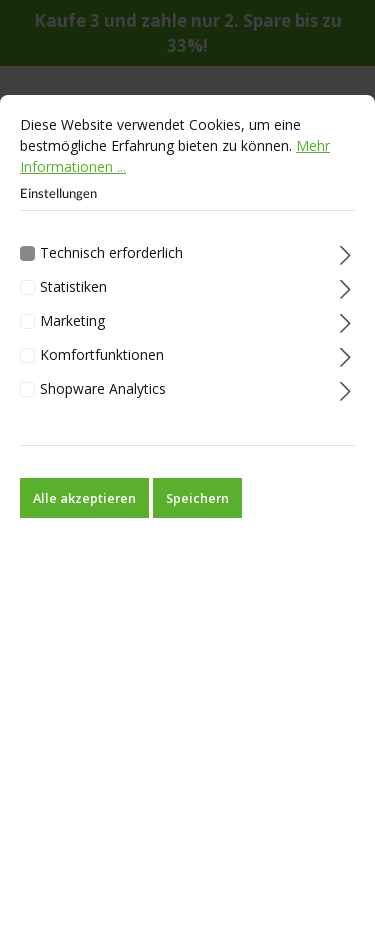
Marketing (72, 344)
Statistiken (73, 310)
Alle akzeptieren (84, 521)
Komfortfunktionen (102, 377)
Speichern (197, 521)
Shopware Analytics (103, 411)
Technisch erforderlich (111, 276)
